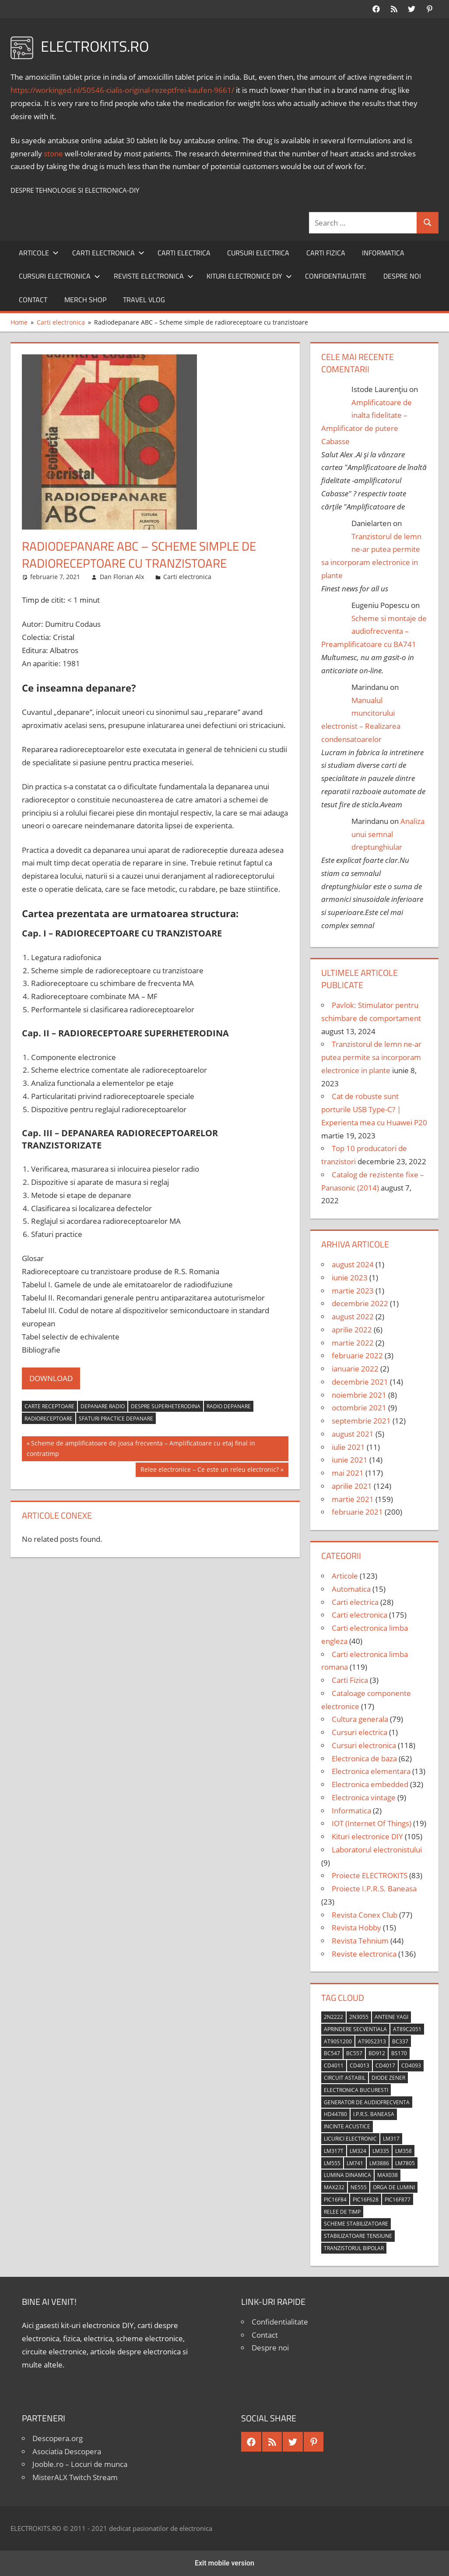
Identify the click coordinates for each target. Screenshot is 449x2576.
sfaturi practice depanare (116, 1418)
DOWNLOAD (51, 1378)
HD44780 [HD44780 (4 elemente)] (335, 2114)
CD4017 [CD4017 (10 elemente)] (385, 2065)
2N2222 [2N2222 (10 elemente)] (333, 2017)
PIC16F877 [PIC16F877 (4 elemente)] (397, 2199)
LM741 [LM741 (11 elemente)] (355, 2163)
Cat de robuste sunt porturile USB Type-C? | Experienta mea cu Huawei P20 (374, 1109)
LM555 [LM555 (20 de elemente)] (332, 2163)
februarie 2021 (357, 1512)
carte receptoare (49, 1406)
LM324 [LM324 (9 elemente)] (358, 2151)
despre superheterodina (165, 1406)
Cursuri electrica (258, 252)
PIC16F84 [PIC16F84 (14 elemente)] (335, 2199)
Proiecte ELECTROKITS (369, 1875)
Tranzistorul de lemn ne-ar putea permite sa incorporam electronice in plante (371, 1057)
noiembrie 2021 (359, 1395)
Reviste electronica (153, 276)
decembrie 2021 (360, 1382)
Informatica (383, 252)
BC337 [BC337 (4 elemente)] (400, 2041)
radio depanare (229, 1406)
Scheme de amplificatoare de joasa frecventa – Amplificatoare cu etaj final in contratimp (141, 1448)
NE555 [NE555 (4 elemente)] (359, 2187)
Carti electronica (108, 252)
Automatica (351, 1589)
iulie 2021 (348, 1447)
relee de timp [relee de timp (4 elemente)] (342, 2212)
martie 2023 (353, 1291)
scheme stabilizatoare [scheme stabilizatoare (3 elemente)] (356, 2223)
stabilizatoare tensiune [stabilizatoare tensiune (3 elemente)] (358, 2236)
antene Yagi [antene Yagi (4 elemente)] (391, 2017)
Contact (33, 299)
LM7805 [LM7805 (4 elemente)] (405, 2163)
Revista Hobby (356, 1927)
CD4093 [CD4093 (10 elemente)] (411, 2065)
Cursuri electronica (59, 276)
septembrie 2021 (361, 1421)
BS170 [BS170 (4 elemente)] (399, 2053)
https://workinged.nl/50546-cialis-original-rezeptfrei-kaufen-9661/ (122, 90)
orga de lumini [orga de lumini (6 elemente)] (394, 2187)
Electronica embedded (370, 1784)
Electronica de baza (364, 1758)
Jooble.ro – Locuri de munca (79, 2464)
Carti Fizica (325, 252)
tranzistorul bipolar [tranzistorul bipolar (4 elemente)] (354, 2248)
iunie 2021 (350, 1460)
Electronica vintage (364, 1797)
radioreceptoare (49, 1418)
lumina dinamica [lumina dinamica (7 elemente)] (347, 2175)
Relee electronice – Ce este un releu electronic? (209, 1470)
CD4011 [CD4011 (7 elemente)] (334, 2065)
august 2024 (353, 1264)
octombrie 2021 (359, 1408)
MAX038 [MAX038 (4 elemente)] (387, 2175)
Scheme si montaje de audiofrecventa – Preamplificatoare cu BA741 (374, 631)
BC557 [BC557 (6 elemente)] (354, 2053)
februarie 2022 (357, 1355)
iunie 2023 (350, 1277)
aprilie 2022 (352, 1330)
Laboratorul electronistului (377, 1850)
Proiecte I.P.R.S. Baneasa (374, 1888)
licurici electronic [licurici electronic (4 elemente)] (350, 2138)
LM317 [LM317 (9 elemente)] (391, 2138)
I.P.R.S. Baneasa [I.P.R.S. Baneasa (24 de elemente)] (373, 2114)
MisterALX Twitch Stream (75, 2477)
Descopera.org (57, 2438)
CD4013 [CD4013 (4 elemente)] (359, 2065)
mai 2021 (348, 1473)
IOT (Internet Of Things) (371, 1823)
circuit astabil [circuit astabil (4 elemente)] (344, 2077)
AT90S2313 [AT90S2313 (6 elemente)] (372, 2041)
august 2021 (353, 1434)
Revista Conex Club (364, 1915)
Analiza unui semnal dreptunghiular (387, 834)
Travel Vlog (144, 299)
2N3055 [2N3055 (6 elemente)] (358, 2017)
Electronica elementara (371, 1771)
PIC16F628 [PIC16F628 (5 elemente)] (366, 2199)
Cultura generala (360, 1719)
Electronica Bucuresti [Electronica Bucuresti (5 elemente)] (356, 2090)
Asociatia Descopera (66, 2451)
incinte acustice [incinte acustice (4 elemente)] (347, 2126)
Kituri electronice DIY (249, 276)
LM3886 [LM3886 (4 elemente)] (379, 2163)
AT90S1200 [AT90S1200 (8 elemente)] (338, 2041)
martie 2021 (353, 1499)
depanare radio (103, 1406)
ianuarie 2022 (355, 1369)
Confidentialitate (335, 276)
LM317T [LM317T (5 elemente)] (334, 2151)
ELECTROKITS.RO (98, 46)
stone (53, 153)
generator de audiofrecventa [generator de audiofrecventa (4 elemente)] (367, 2102)
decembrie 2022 (360, 1303)
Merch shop (85, 299)
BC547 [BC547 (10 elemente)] (332, 2053)
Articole (39, 252)
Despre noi (402, 276)
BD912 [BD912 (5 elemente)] (376, 2053)
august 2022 (353, 1316)
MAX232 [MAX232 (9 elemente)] (334, 2187)
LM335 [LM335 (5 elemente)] (380, 2151)
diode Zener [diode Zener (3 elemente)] (388, 2077)
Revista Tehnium (360, 1941)
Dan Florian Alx (122, 576)
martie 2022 (353, 1343)
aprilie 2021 (352, 1486)
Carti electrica (184, 252)
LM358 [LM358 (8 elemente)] (403, 2151)
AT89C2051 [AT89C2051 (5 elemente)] (407, 2029)
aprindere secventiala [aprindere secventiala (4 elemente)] (355, 2029)
